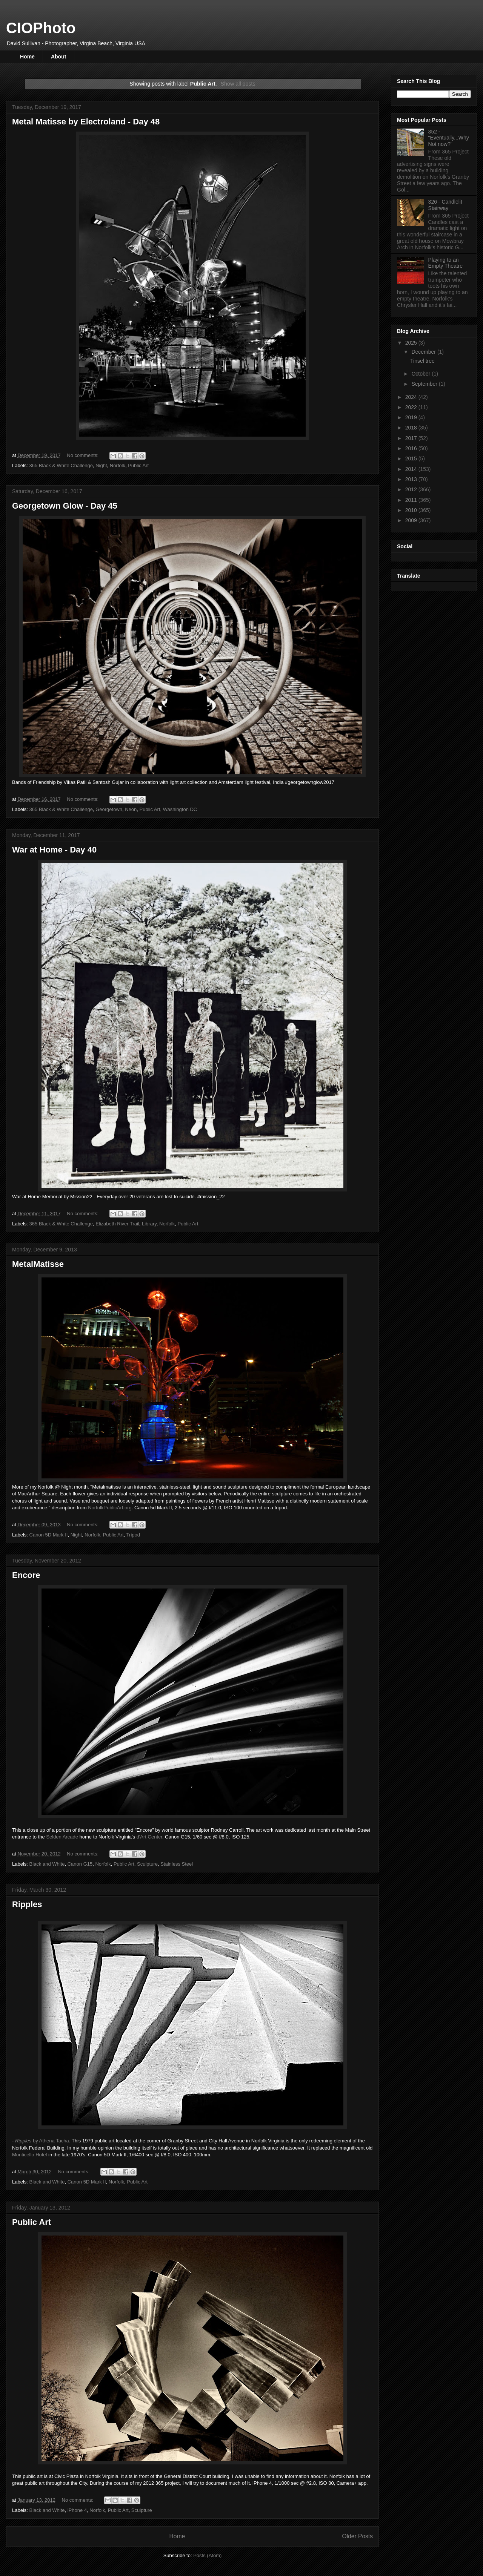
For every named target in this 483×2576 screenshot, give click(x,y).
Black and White (47, 1864)
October (421, 374)
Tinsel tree (422, 361)
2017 (411, 438)
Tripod (133, 1535)
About (58, 57)
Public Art (138, 465)
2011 (411, 500)
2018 (411, 428)
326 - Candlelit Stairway (445, 205)
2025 (411, 343)
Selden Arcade (62, 1837)
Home (27, 57)
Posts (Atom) (207, 2555)
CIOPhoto (40, 28)
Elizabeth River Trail (117, 1224)
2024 (411, 397)
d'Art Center (149, 1837)
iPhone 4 (77, 2510)
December (424, 352)
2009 (411, 520)
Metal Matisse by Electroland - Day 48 (86, 121)
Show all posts (238, 84)
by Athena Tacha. (42, 2141)
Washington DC (180, 809)
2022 (411, 407)
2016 (411, 448)
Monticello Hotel (29, 2154)
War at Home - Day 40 (54, 849)
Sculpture (147, 1864)
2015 (411, 458)
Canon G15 (80, 1864)
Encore (26, 1575)
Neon (131, 809)
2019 (411, 417)
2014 (411, 469)
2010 (411, 510)
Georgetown (108, 809)
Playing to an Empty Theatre (445, 263)
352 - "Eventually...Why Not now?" (448, 138)
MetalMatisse (38, 1264)
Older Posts (357, 2536)
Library (149, 1224)
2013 (411, 479)
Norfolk (117, 465)
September (424, 384)
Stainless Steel (176, 1864)
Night (101, 465)
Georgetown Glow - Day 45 (64, 506)
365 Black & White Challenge (61, 465)
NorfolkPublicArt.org (110, 1507)
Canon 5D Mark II (48, 1535)
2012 (411, 489)
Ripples (27, 1904)
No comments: (83, 455)
